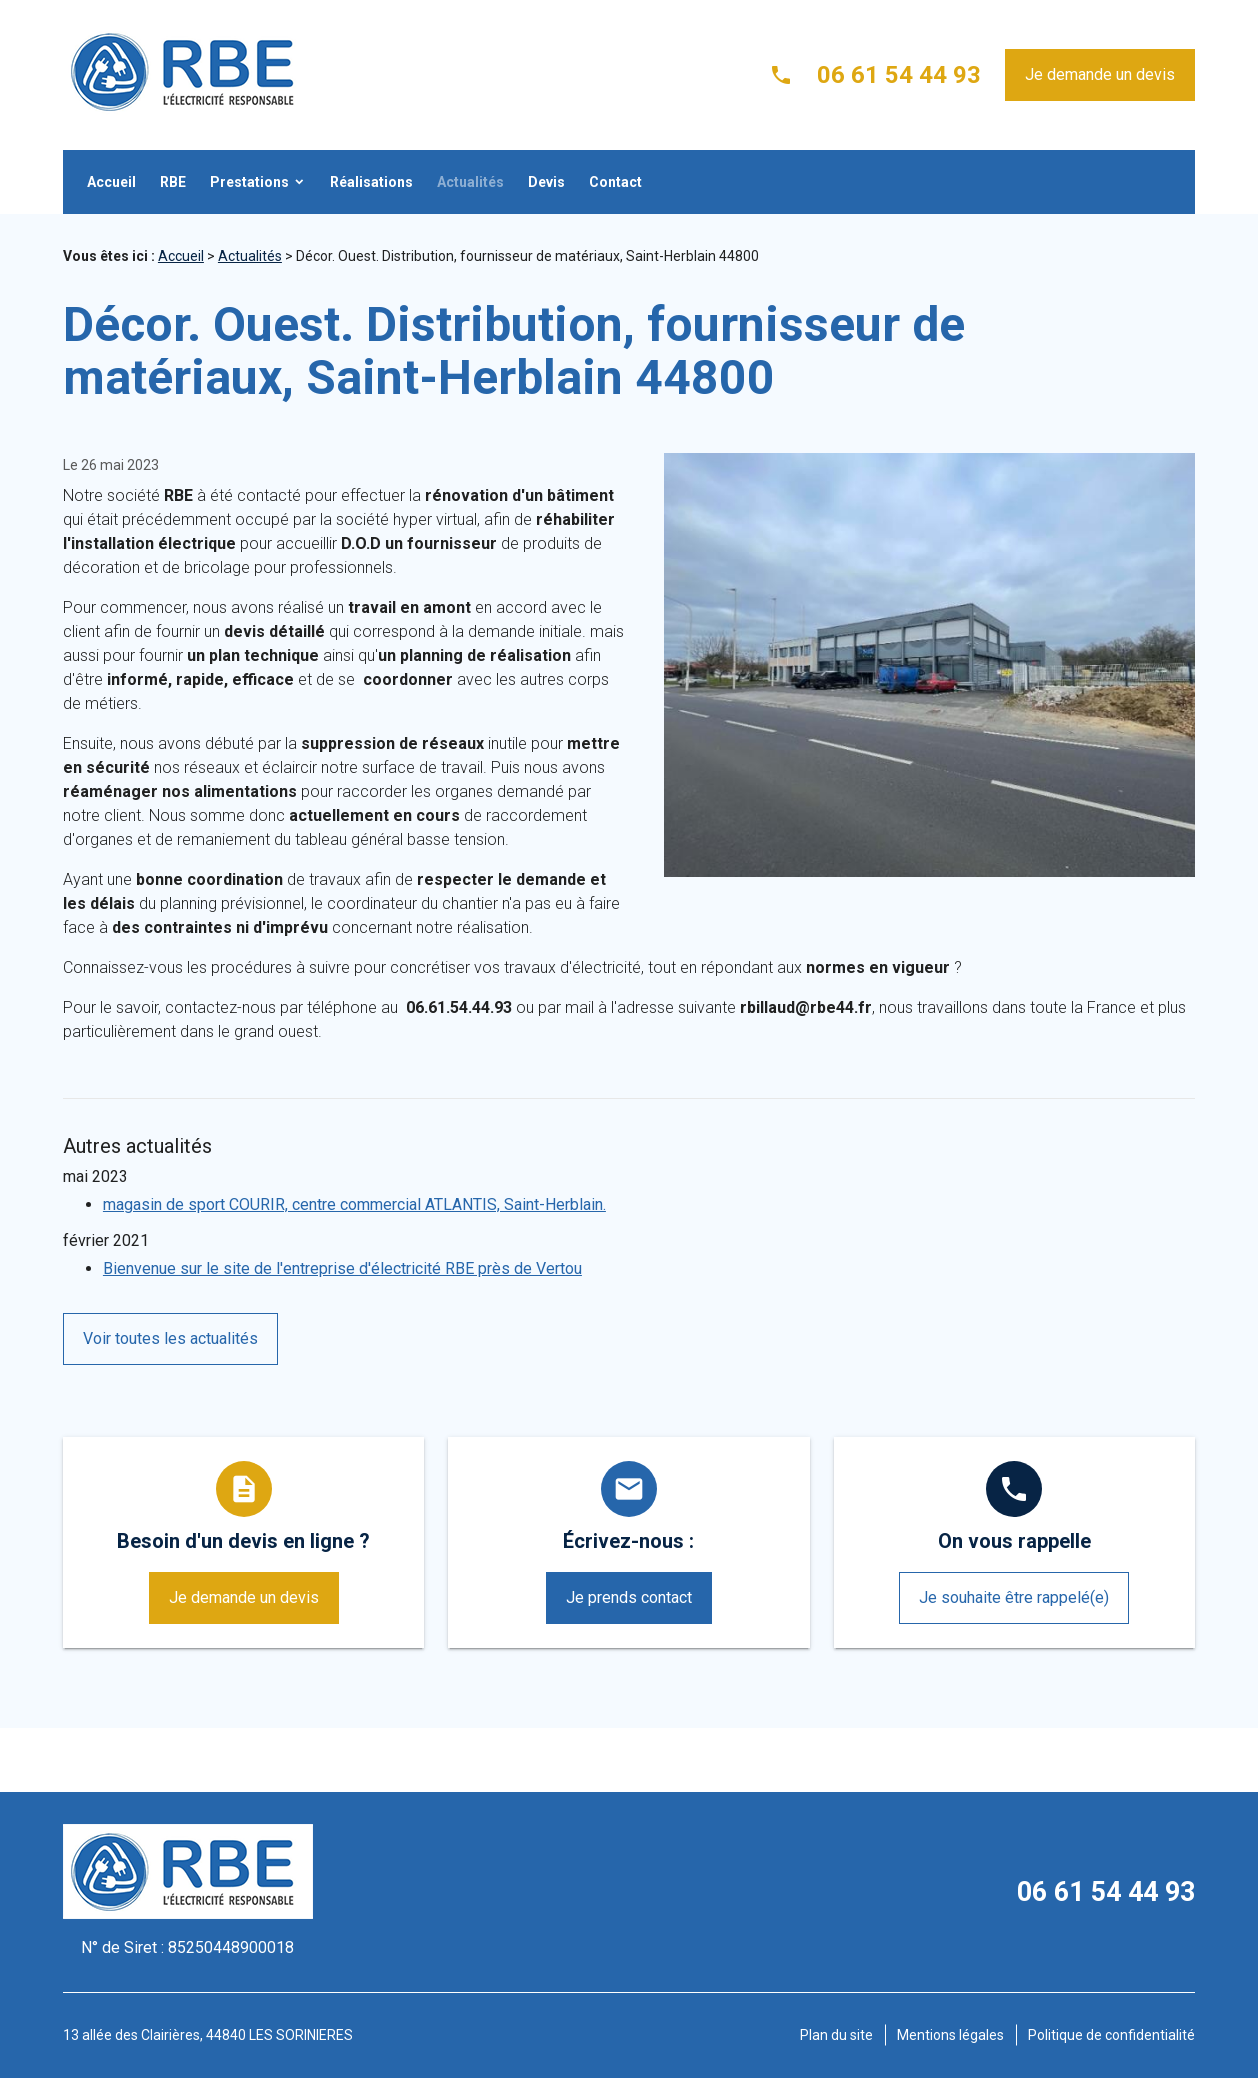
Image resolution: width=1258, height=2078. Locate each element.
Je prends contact (629, 1597)
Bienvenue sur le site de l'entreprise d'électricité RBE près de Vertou (342, 1268)
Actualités (470, 182)
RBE (173, 182)
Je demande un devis (1100, 74)
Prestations (249, 182)
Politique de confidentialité (1111, 2035)
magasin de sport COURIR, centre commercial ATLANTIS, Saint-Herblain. (354, 1204)
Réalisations (371, 182)
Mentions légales (950, 2035)
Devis (546, 182)
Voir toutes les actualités (170, 1338)
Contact (615, 182)
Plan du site (836, 2035)
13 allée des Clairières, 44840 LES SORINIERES (208, 2035)
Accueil (111, 182)
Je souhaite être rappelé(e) (1014, 1597)
